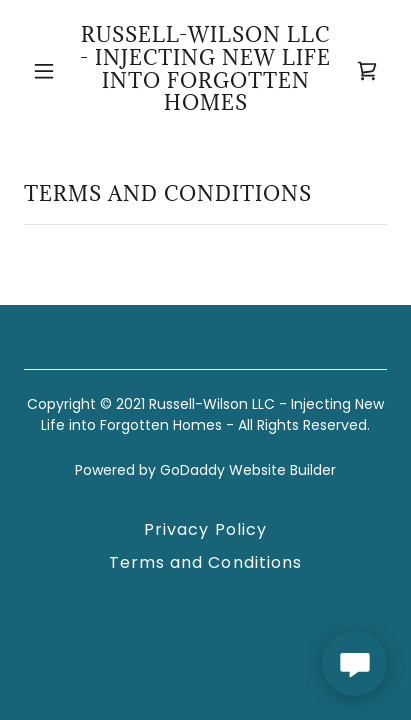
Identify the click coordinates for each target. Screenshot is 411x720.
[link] (205, 70)
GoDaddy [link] (192, 470)
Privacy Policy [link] (205, 529)
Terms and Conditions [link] (205, 562)
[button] (44, 71)
